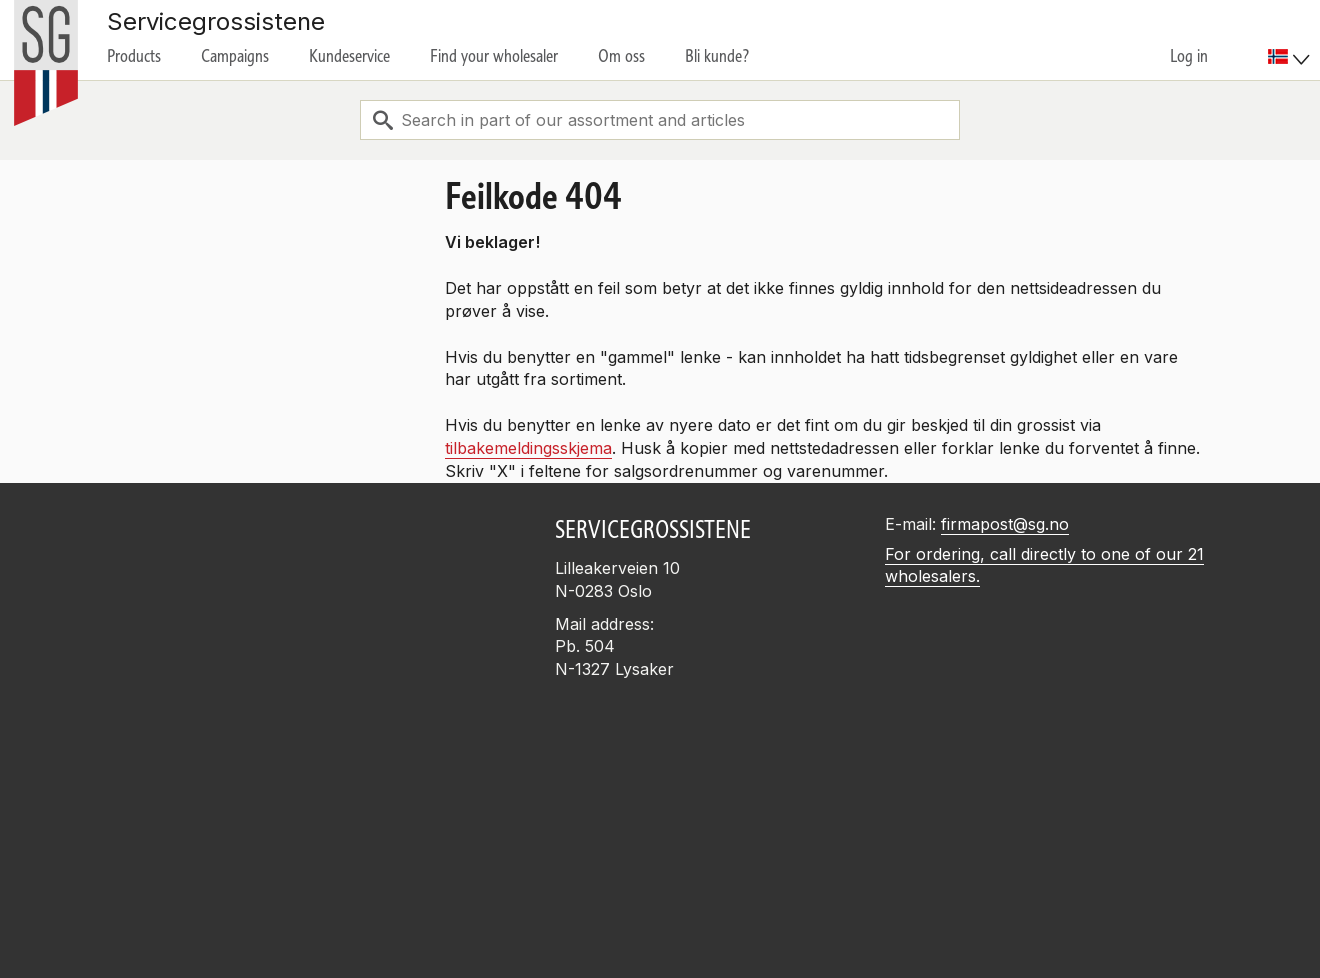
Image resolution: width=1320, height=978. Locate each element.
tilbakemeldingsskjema (528, 448)
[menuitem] (1291, 40)
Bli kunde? (717, 56)
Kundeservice (349, 56)
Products (134, 56)
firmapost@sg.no (1005, 524)
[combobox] (660, 120)
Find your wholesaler (494, 56)
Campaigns (235, 56)
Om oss (621, 56)
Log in (1189, 56)
